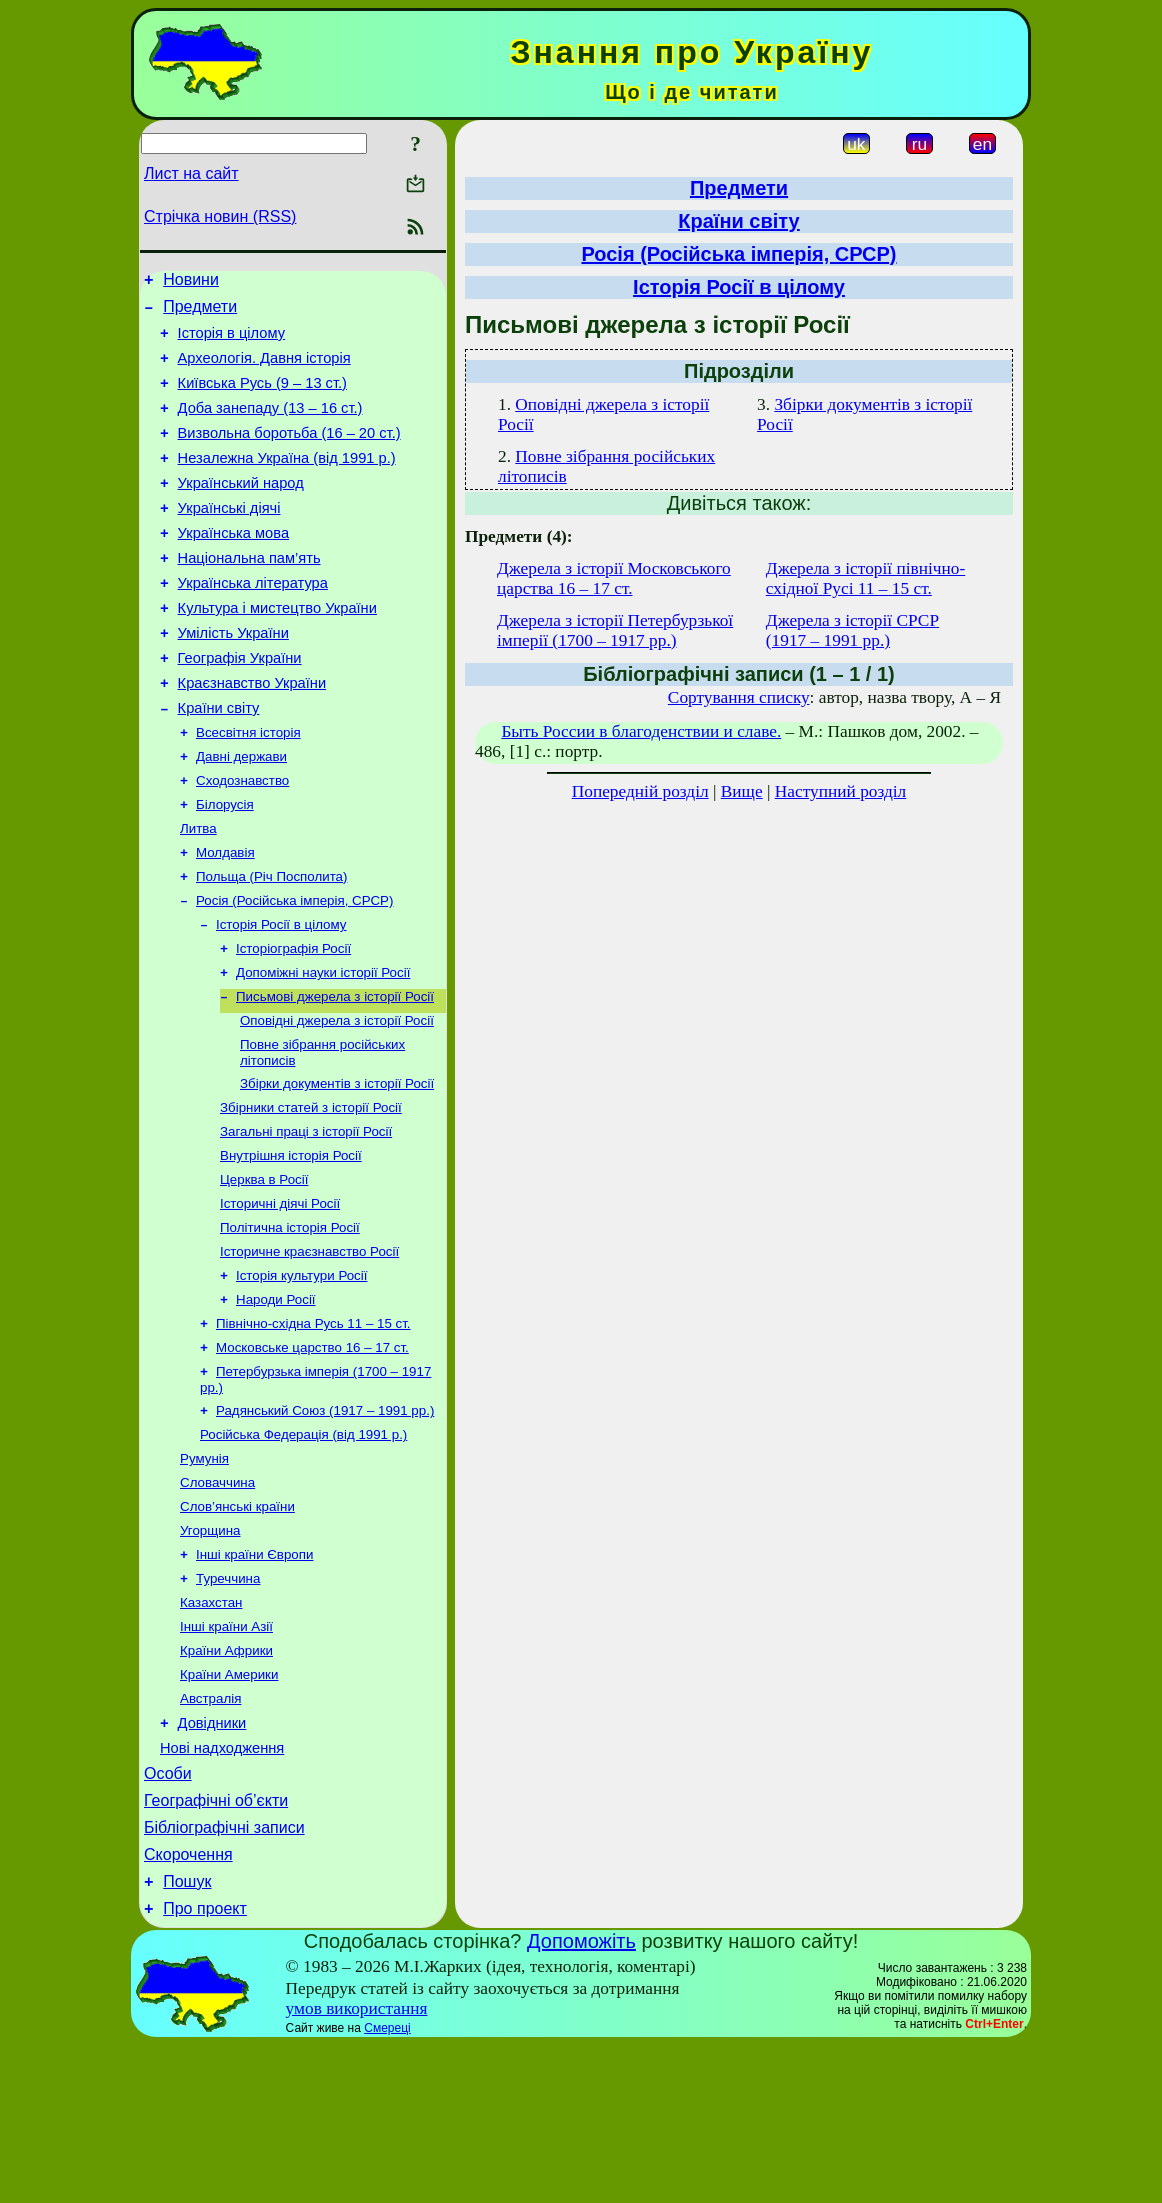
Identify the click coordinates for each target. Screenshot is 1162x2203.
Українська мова (233, 566)
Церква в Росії (264, 1271)
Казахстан (211, 1728)
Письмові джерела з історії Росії (335, 1074)
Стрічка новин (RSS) (220, 216)
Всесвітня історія (248, 788)
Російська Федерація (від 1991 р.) (303, 1546)
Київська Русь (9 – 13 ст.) (262, 398)
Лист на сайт (191, 173)
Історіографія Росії (293, 1022)
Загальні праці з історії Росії (306, 1219)
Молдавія (225, 918)
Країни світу (219, 762)
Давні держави (241, 814)
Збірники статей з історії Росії (311, 1193)
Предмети (200, 312)
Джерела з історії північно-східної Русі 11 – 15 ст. (865, 578)
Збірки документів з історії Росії (337, 1167)
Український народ (241, 510)
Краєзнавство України (252, 734)
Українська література (253, 622)
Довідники (212, 1860)
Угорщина (210, 1650)
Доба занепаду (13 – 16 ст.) (270, 426)
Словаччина (217, 1598)
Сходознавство (242, 840)
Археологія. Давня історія (264, 370)
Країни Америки (229, 1806)
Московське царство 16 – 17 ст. (312, 1453)
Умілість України (233, 678)
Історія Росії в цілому (281, 996)
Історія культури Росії (301, 1375)
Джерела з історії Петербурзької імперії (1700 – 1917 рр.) (615, 630)
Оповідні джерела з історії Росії (337, 1100)
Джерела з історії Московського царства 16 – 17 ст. (614, 578)
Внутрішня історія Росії (291, 1245)
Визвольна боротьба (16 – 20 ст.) (289, 454)
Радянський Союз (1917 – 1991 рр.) (325, 1520)
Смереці (387, 2186)
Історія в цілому (231, 342)
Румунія (204, 1572)
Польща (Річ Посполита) (271, 944)
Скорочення (188, 2006)
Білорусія (225, 866)
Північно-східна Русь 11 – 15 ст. (313, 1427)
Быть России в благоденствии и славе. (641, 731)
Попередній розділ (640, 791)
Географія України (240, 706)
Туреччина (228, 1702)
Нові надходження (222, 1888)
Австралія (210, 1832)
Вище (742, 791)
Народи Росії (276, 1401)
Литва (198, 892)
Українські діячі (229, 538)
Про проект (205, 2066)
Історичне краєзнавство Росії (309, 1349)
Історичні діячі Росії (280, 1297)
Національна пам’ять (249, 594)
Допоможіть (581, 2099)
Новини (191, 282)
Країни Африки (226, 1780)
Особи (168, 1916)
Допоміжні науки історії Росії (323, 1048)
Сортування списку (739, 697)
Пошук (187, 2036)
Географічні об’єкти (216, 1946)
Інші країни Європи (254, 1676)
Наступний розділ (840, 791)
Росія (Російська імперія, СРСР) (294, 970)
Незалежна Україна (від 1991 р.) (287, 482)
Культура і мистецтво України (277, 650)
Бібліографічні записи (224, 1976)
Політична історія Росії (290, 1323)
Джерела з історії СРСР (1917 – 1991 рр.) (852, 630)
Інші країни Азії (226, 1754)
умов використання (357, 2166)
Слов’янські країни (237, 1624)
